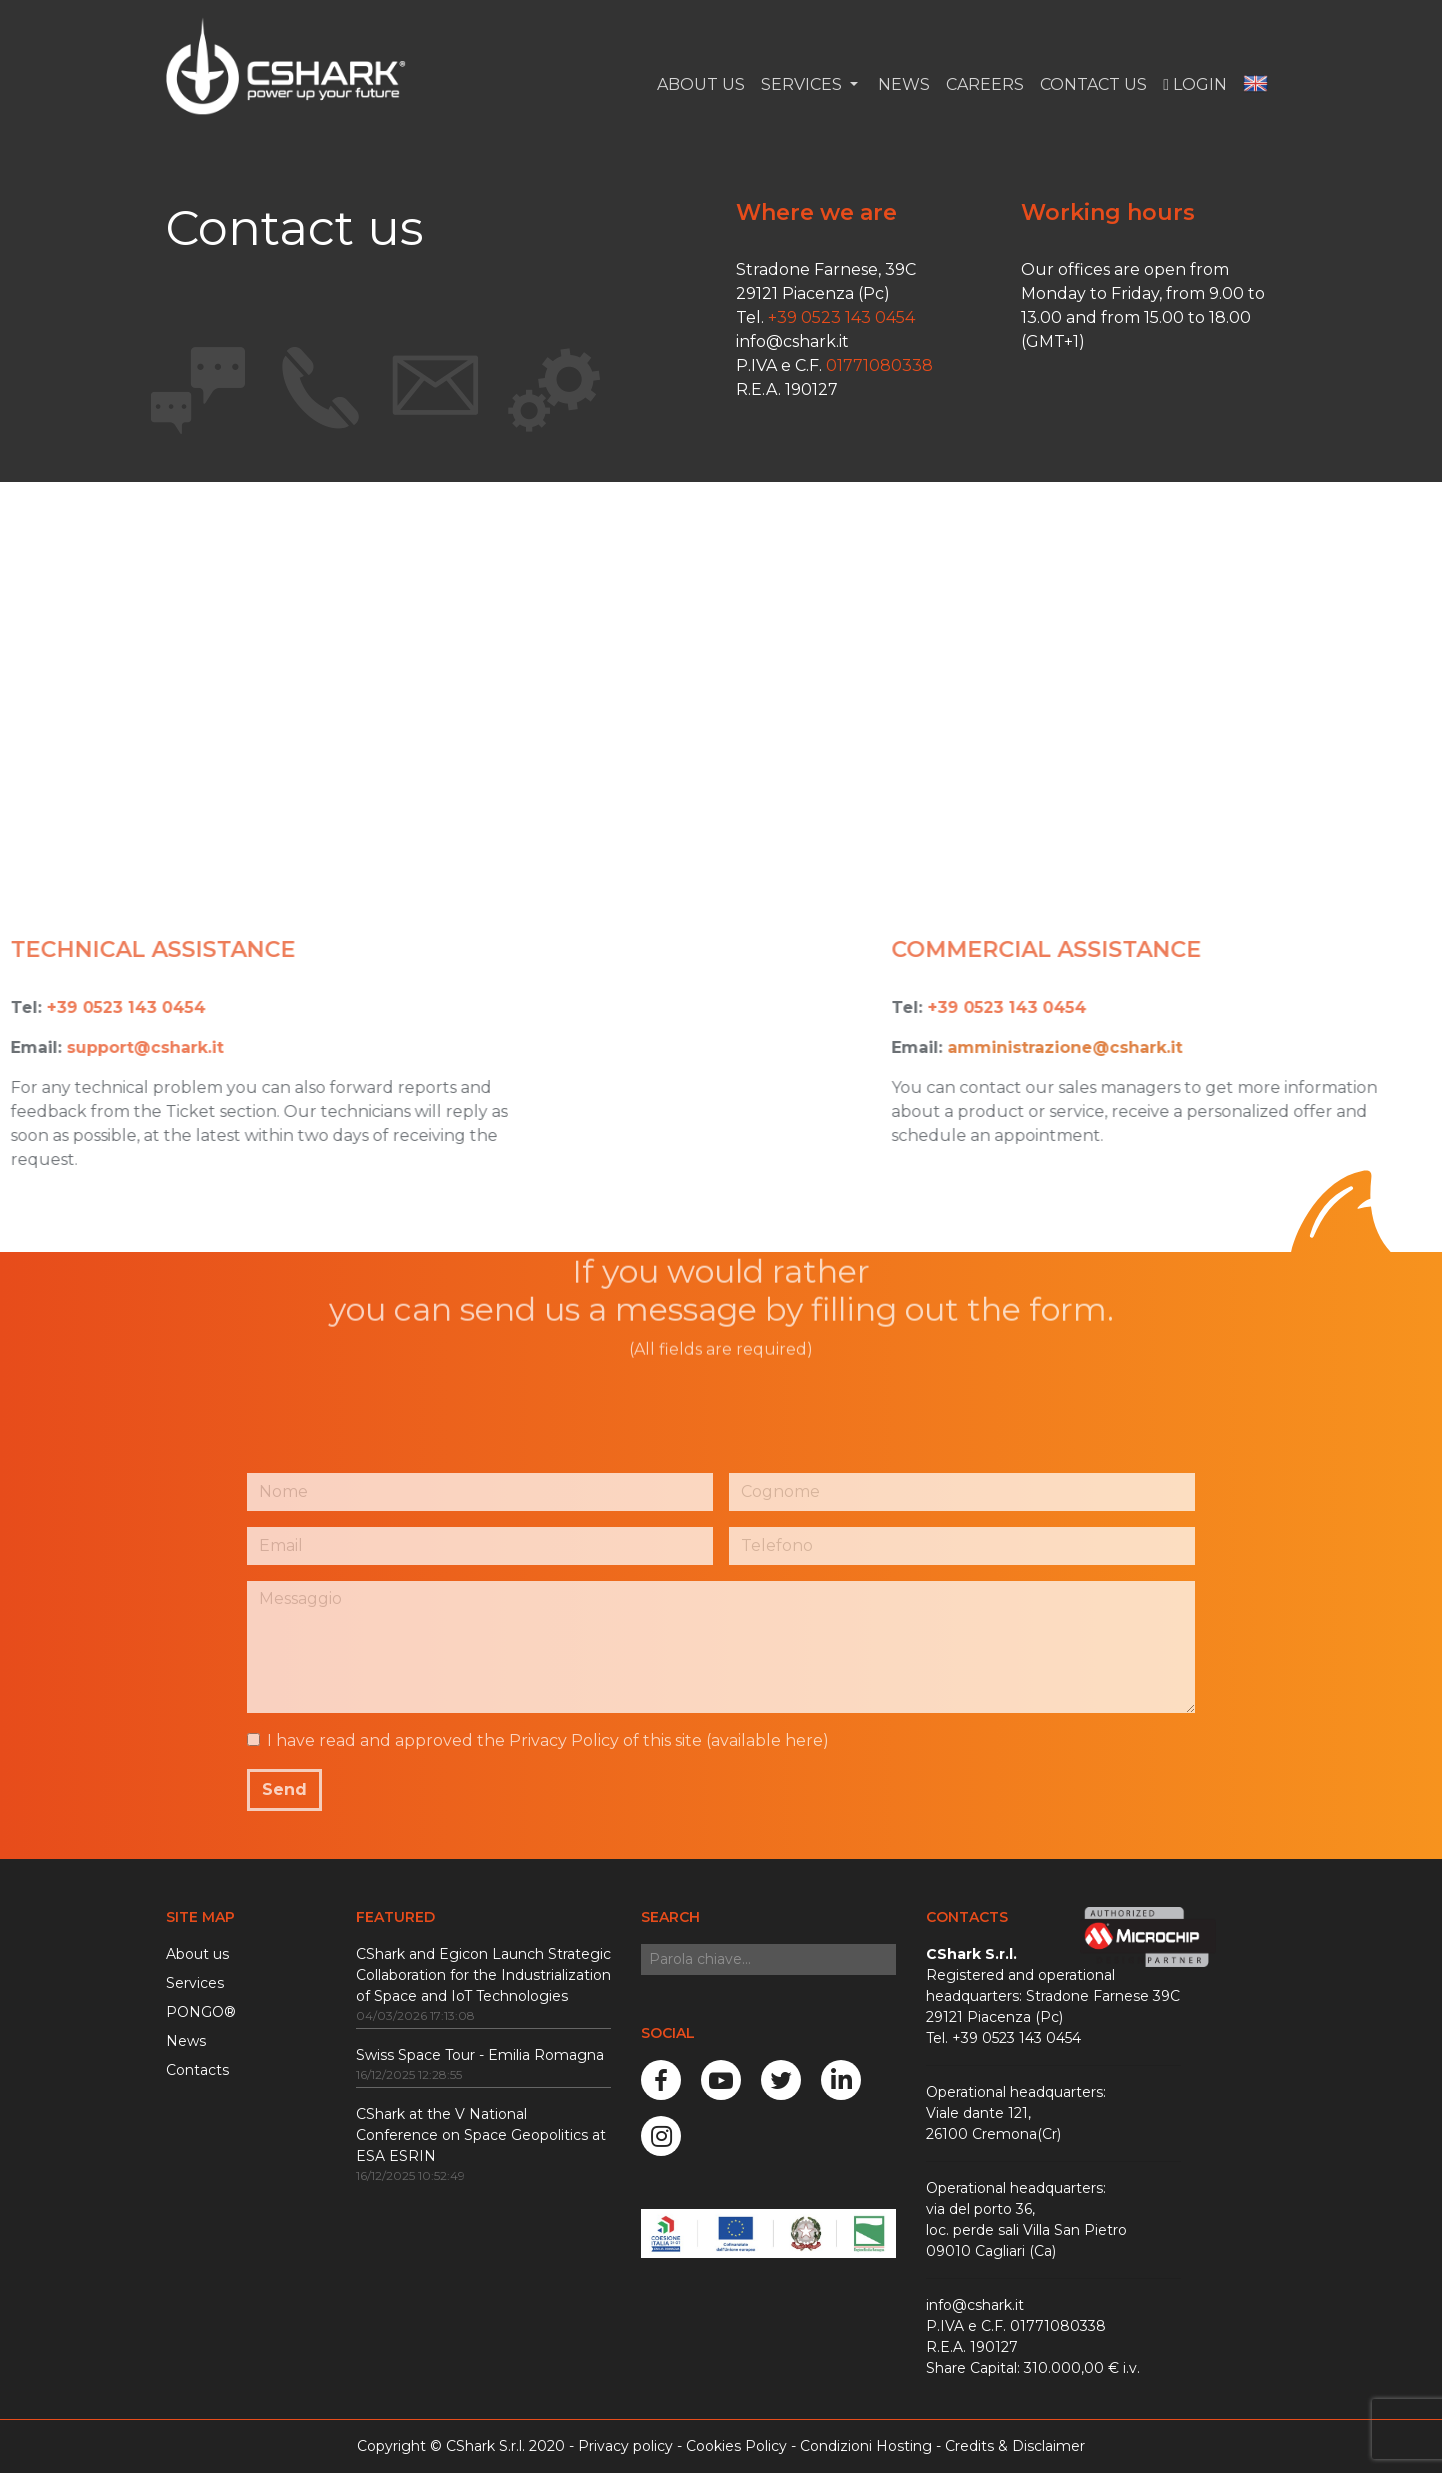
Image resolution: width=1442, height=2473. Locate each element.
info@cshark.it (792, 341)
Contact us (1093, 84)
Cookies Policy (736, 2446)
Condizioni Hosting (866, 2446)
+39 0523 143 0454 (841, 317)
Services (195, 1983)
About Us (701, 84)
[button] (1255, 85)
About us (197, 1954)
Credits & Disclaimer (1015, 2446)
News (902, 84)
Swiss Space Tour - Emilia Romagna (480, 2055)
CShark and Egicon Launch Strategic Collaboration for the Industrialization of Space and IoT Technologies (483, 1975)
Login (1195, 84)
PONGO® (201, 2012)
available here (767, 1740)
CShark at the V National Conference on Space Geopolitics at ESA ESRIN (481, 2135)
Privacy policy (625, 2446)
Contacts (197, 2070)
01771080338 (879, 365)
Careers (985, 84)
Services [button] (803, 84)
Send (284, 1789)
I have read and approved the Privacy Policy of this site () (548, 1740)
